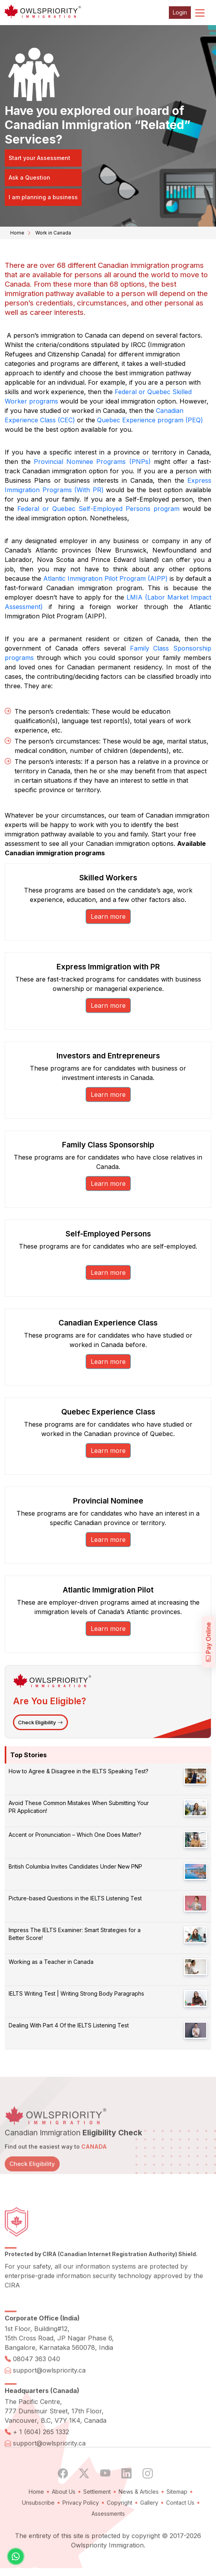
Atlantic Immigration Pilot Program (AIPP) (105, 578)
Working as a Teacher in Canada (51, 1961)
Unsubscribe (38, 2524)
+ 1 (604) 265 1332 (41, 2454)
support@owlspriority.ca (49, 2393)
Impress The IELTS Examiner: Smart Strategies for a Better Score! (75, 1934)
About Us (63, 2514)
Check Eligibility (40, 1722)
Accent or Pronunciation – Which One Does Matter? (75, 1834)
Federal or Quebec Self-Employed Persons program (98, 509)
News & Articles (139, 2514)
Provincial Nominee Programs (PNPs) (92, 461)
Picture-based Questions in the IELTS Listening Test (75, 1898)
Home (17, 233)
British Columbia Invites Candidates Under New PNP (75, 1866)
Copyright (119, 2524)
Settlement (97, 2514)
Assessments (108, 2535)
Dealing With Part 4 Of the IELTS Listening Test (69, 2025)
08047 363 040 (36, 2381)
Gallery (149, 2524)
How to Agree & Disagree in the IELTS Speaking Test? (78, 1771)
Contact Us (180, 2524)
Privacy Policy (80, 2524)
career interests (57, 312)
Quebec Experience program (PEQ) (150, 420)
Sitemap (177, 2514)
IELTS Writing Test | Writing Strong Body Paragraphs (76, 1993)
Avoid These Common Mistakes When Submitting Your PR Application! (79, 1807)
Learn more (108, 916)
